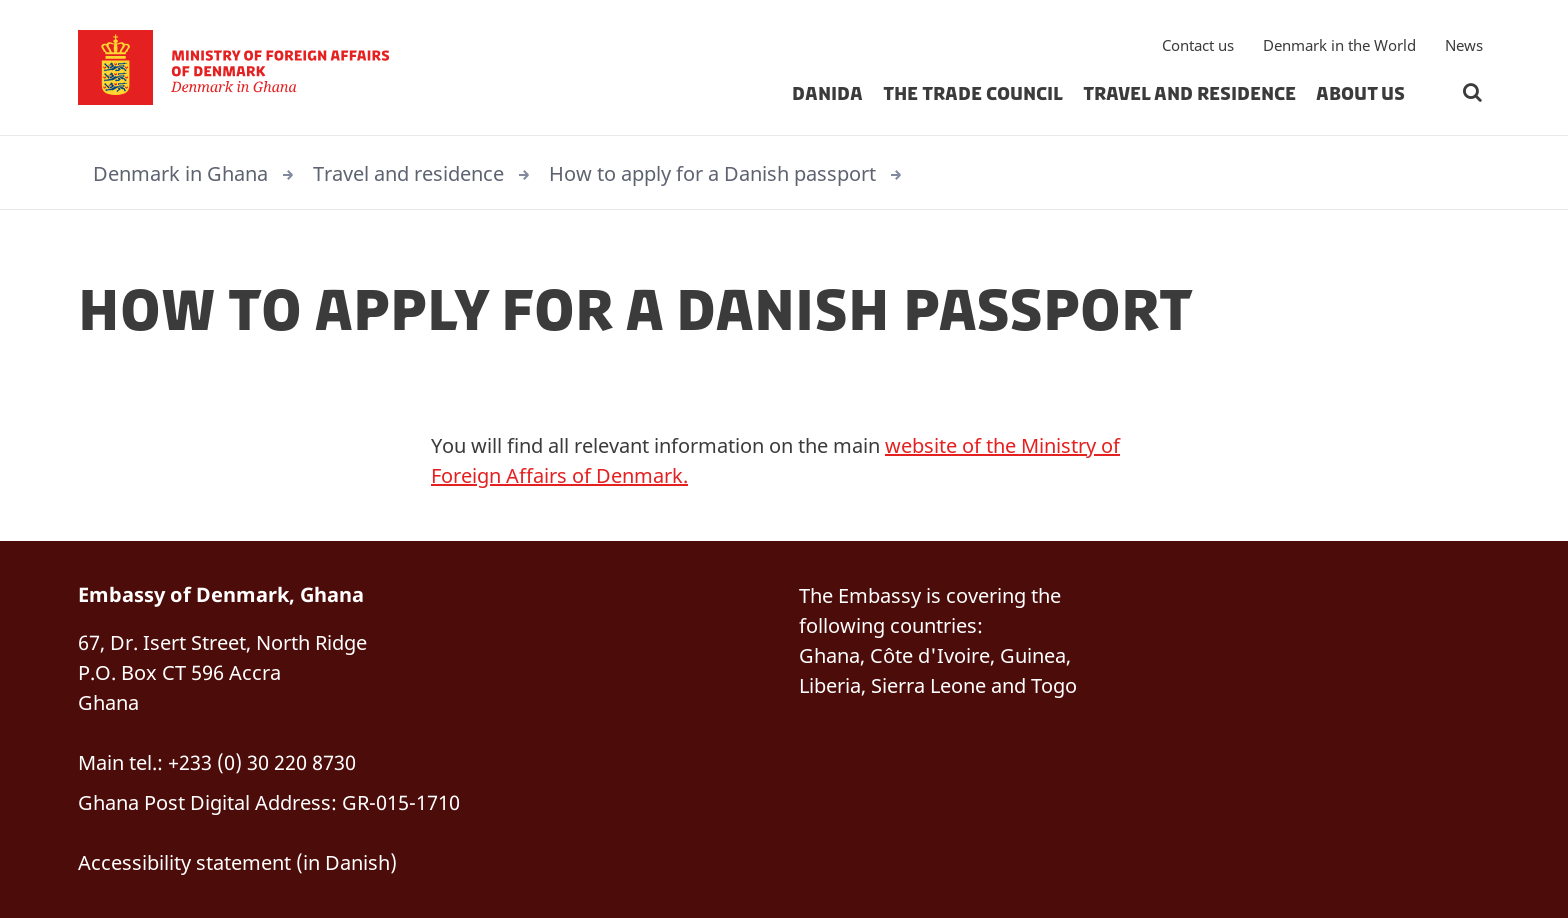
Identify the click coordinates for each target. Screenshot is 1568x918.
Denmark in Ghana (180, 173)
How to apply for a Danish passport (712, 173)
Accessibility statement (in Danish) (237, 862)
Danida (827, 94)
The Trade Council (973, 94)
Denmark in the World (1339, 45)
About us (1360, 94)
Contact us (1198, 45)
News (1464, 45)
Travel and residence (1189, 94)
